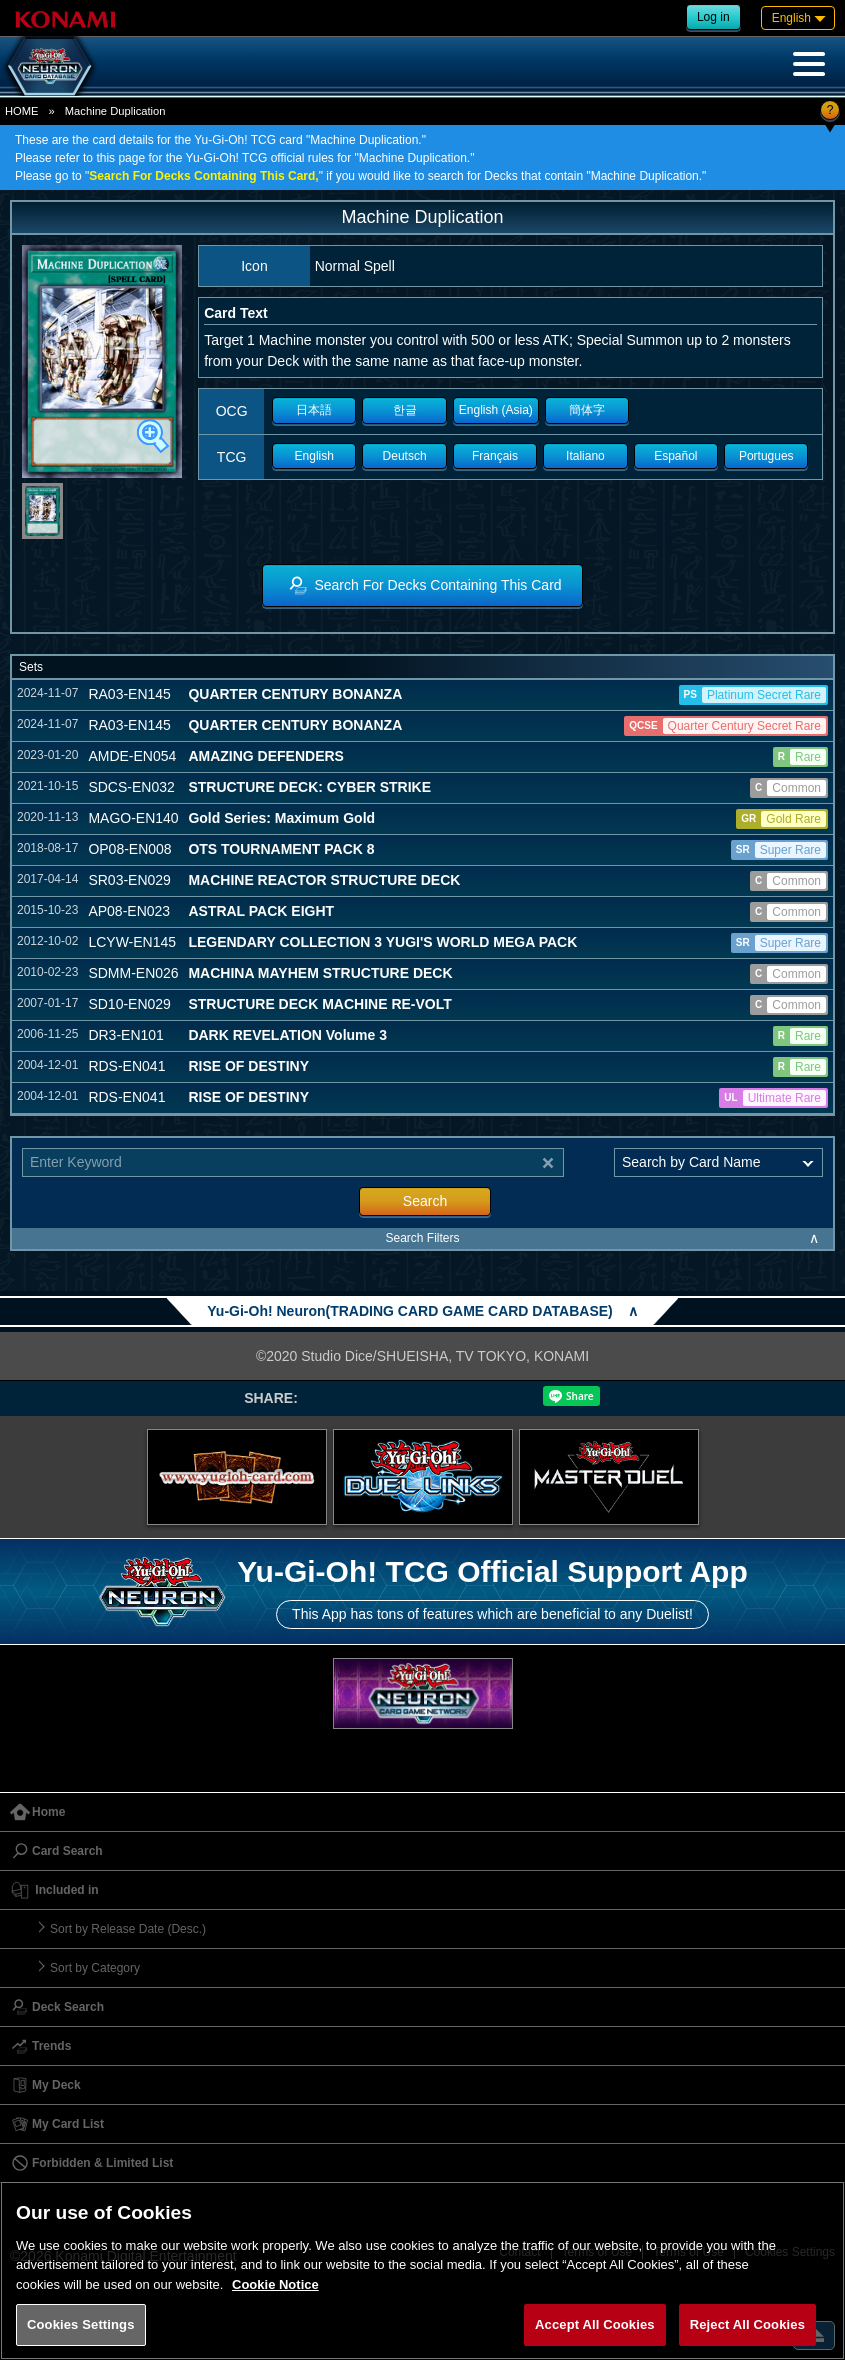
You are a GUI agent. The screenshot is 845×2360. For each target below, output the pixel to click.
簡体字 (587, 410)
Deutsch (405, 456)
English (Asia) (496, 410)
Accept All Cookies (595, 2324)
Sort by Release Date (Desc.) (128, 1929)
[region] (422, 2270)
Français (495, 456)
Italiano (585, 456)
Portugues (766, 456)
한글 (405, 410)
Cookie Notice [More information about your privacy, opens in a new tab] (275, 2284)
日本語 (314, 410)
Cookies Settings (81, 2324)
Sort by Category (95, 1968)
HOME (22, 111)
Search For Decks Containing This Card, (203, 176)
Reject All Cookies (747, 2324)
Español (675, 456)
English (314, 456)
